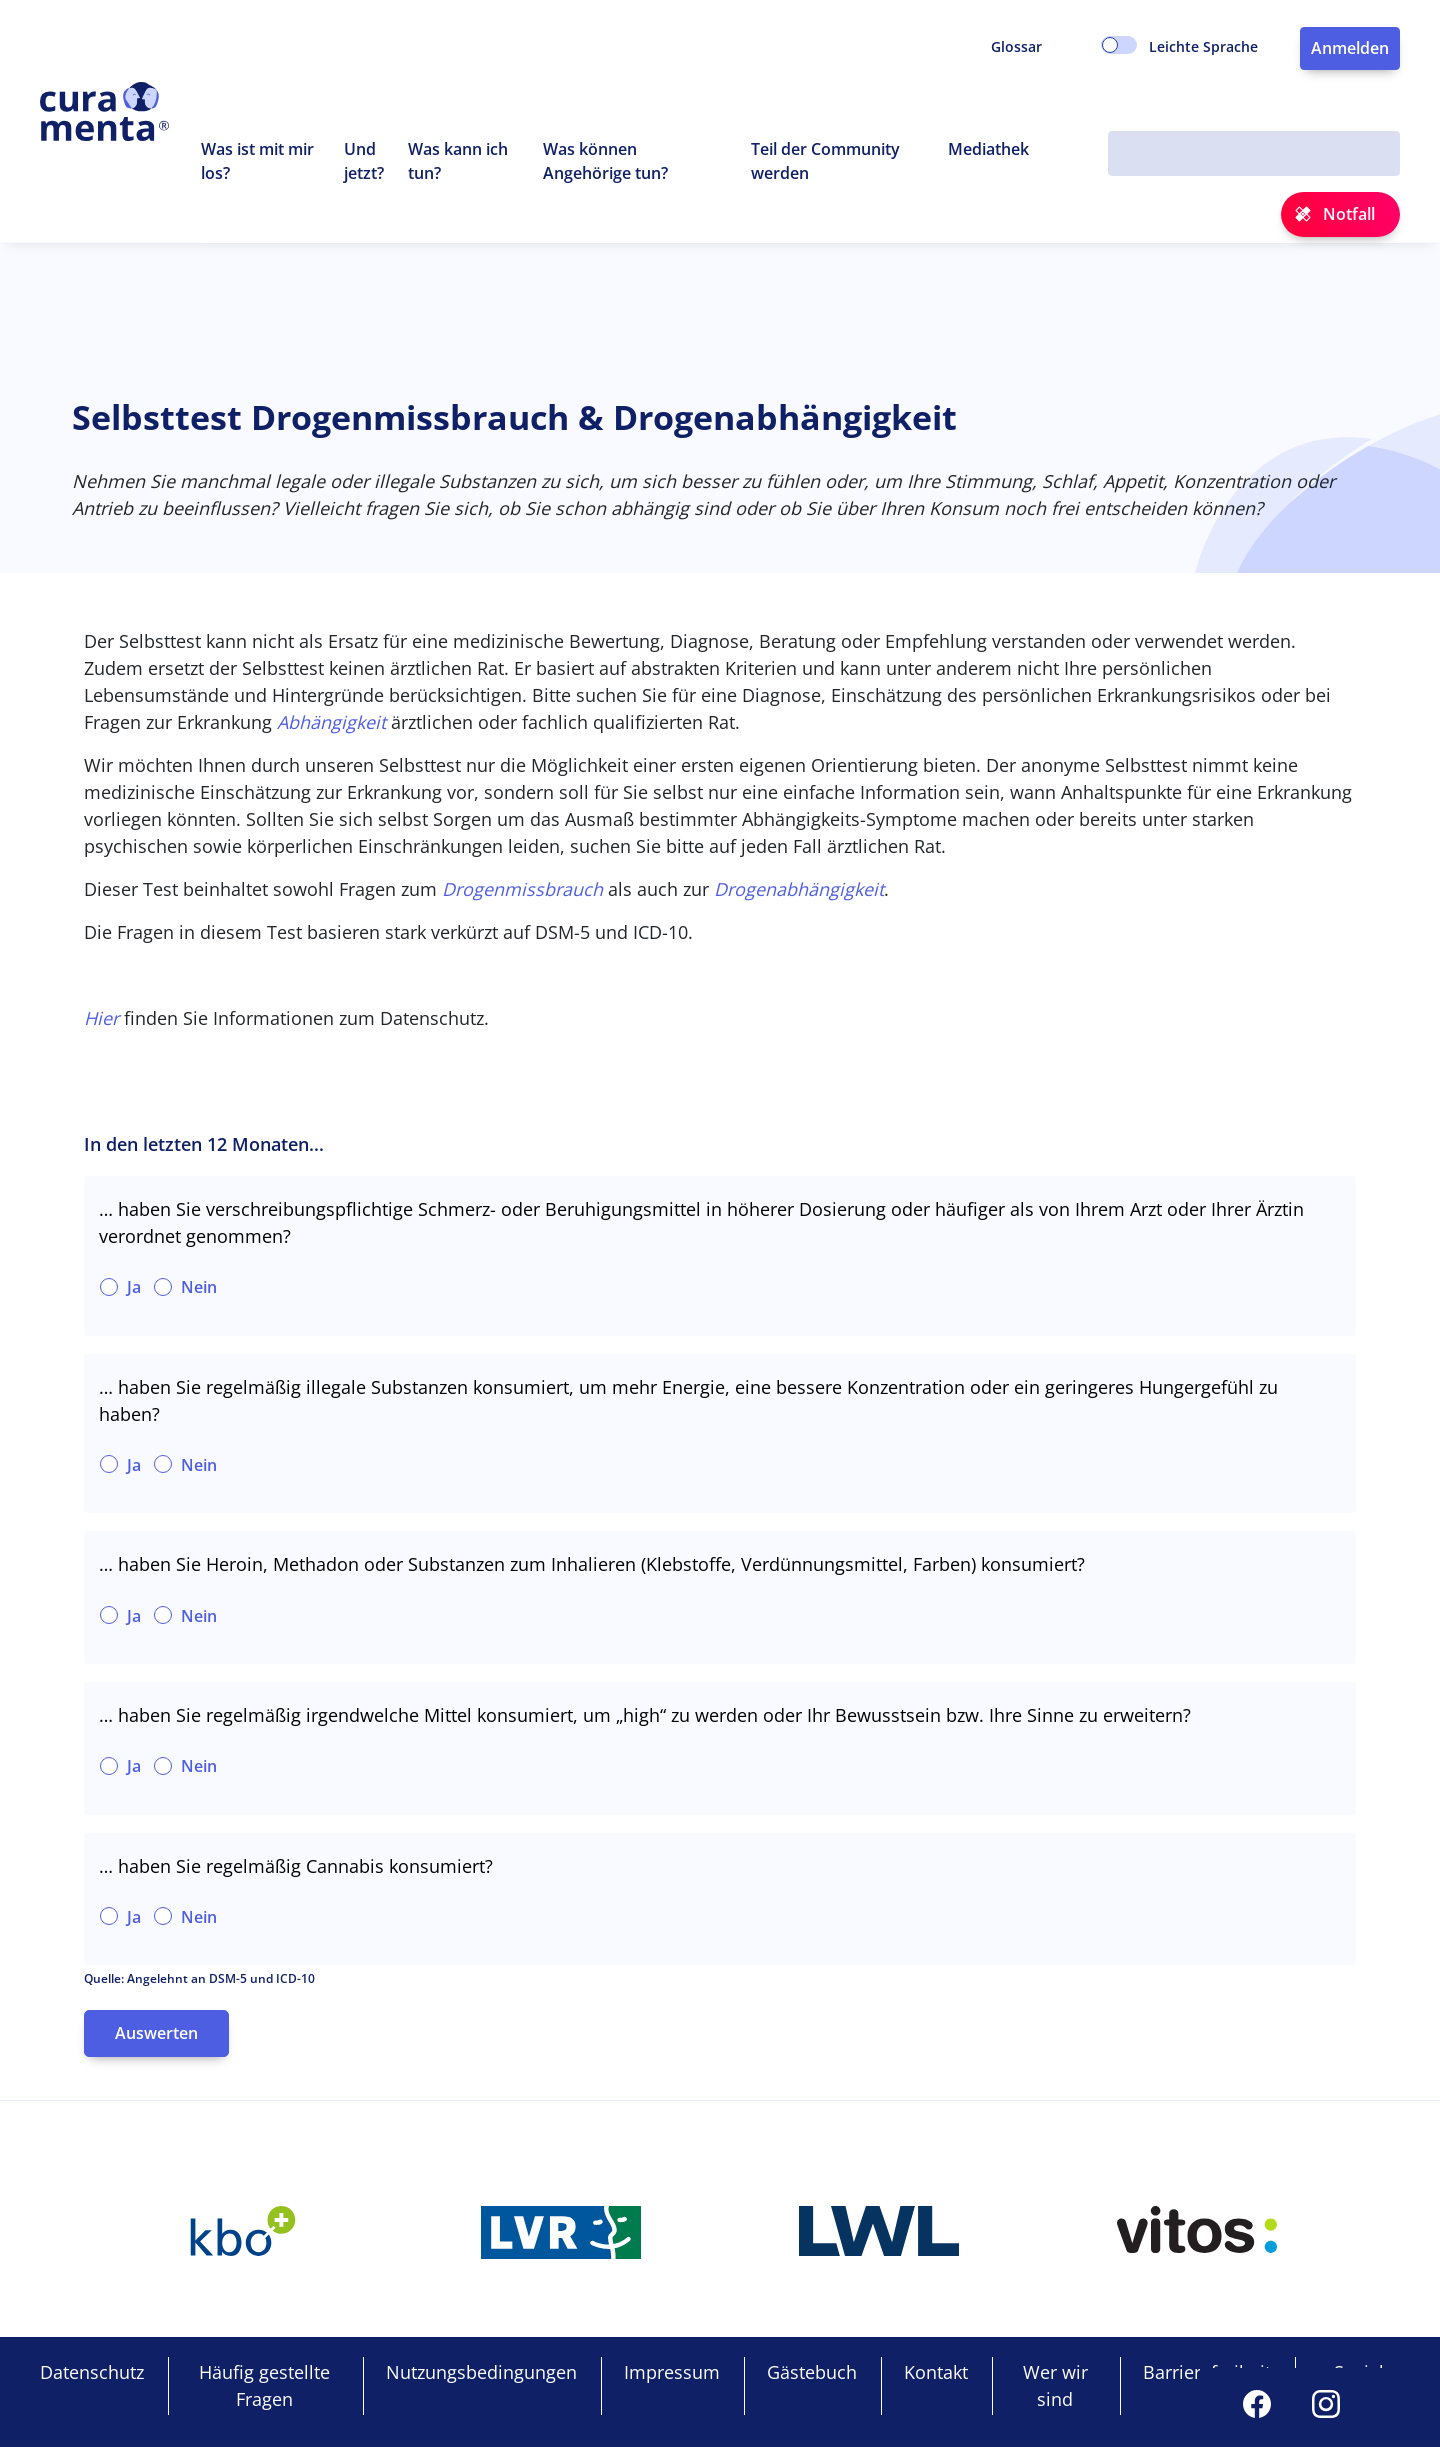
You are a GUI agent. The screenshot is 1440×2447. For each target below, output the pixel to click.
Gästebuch (812, 2372)
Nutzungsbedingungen (481, 2372)
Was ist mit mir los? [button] (257, 161)
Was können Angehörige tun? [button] (606, 161)
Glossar (1016, 46)
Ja (134, 1287)
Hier (101, 1018)
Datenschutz (92, 2372)
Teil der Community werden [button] (825, 161)
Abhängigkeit (331, 722)
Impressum (672, 2372)
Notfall (1349, 214)
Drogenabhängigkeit (799, 889)
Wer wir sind (1055, 2385)
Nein (199, 1287)
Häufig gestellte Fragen (264, 2385)
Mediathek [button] (988, 149)
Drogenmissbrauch (522, 889)
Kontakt (936, 2372)
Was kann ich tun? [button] (458, 161)
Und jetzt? (365, 161)
